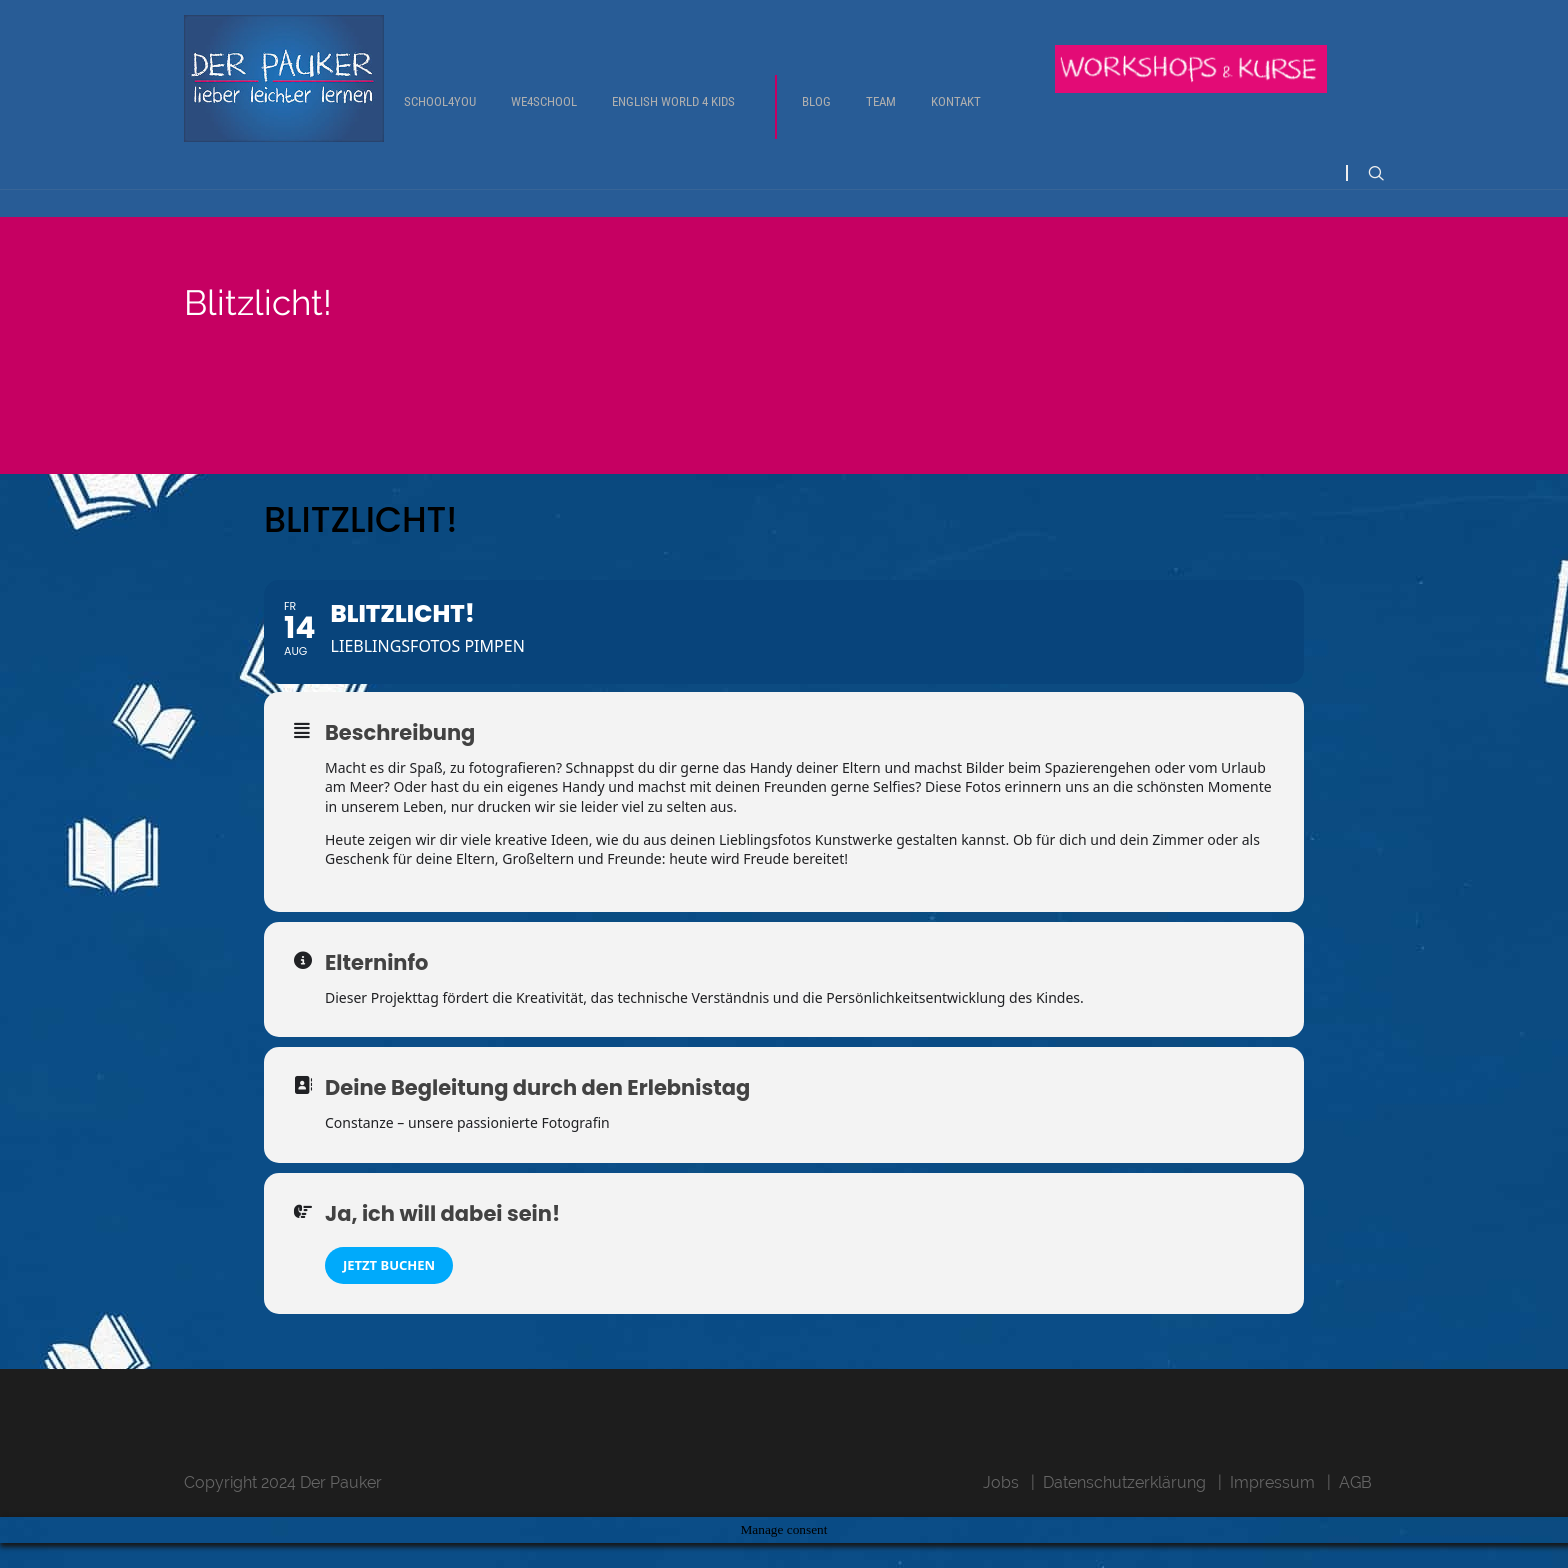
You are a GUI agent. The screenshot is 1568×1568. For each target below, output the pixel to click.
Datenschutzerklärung (1124, 1507)
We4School (544, 116)
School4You (440, 116)
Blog (816, 116)
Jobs (1001, 1507)
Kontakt (956, 116)
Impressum (1272, 1507)
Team (881, 116)
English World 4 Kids (673, 116)
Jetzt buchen (389, 1290)
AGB (1355, 1507)
